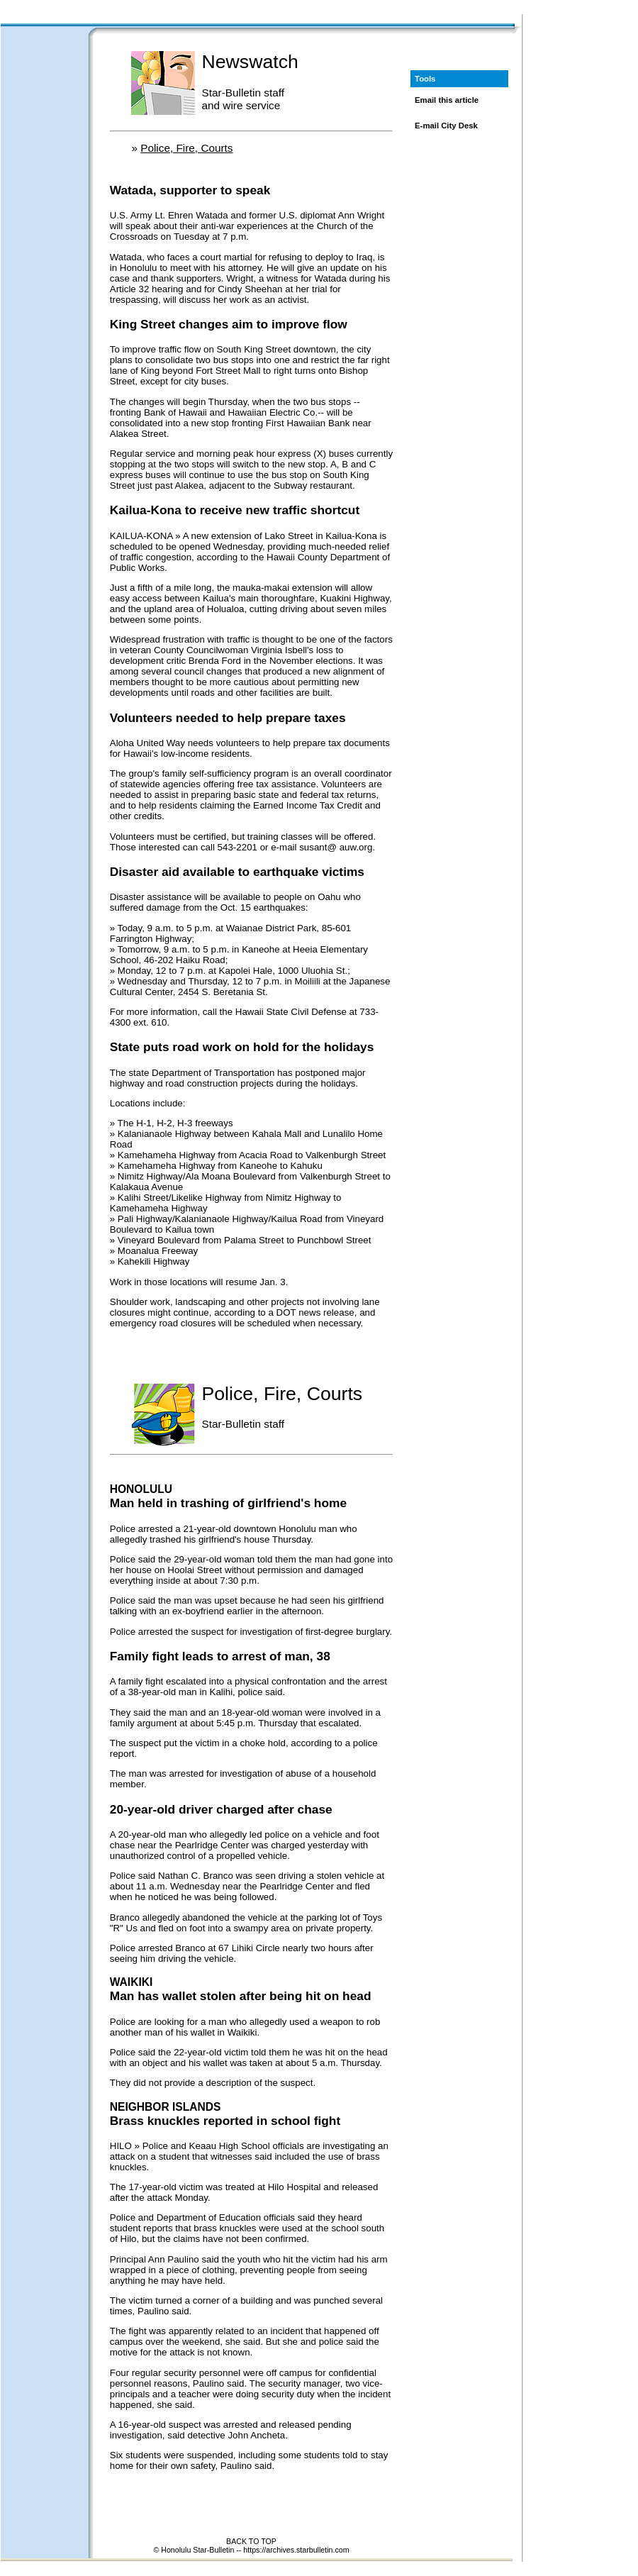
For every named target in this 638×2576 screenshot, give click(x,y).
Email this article (446, 100)
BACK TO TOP (251, 2541)
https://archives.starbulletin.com (296, 2550)
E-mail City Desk (446, 125)
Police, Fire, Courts (186, 148)
